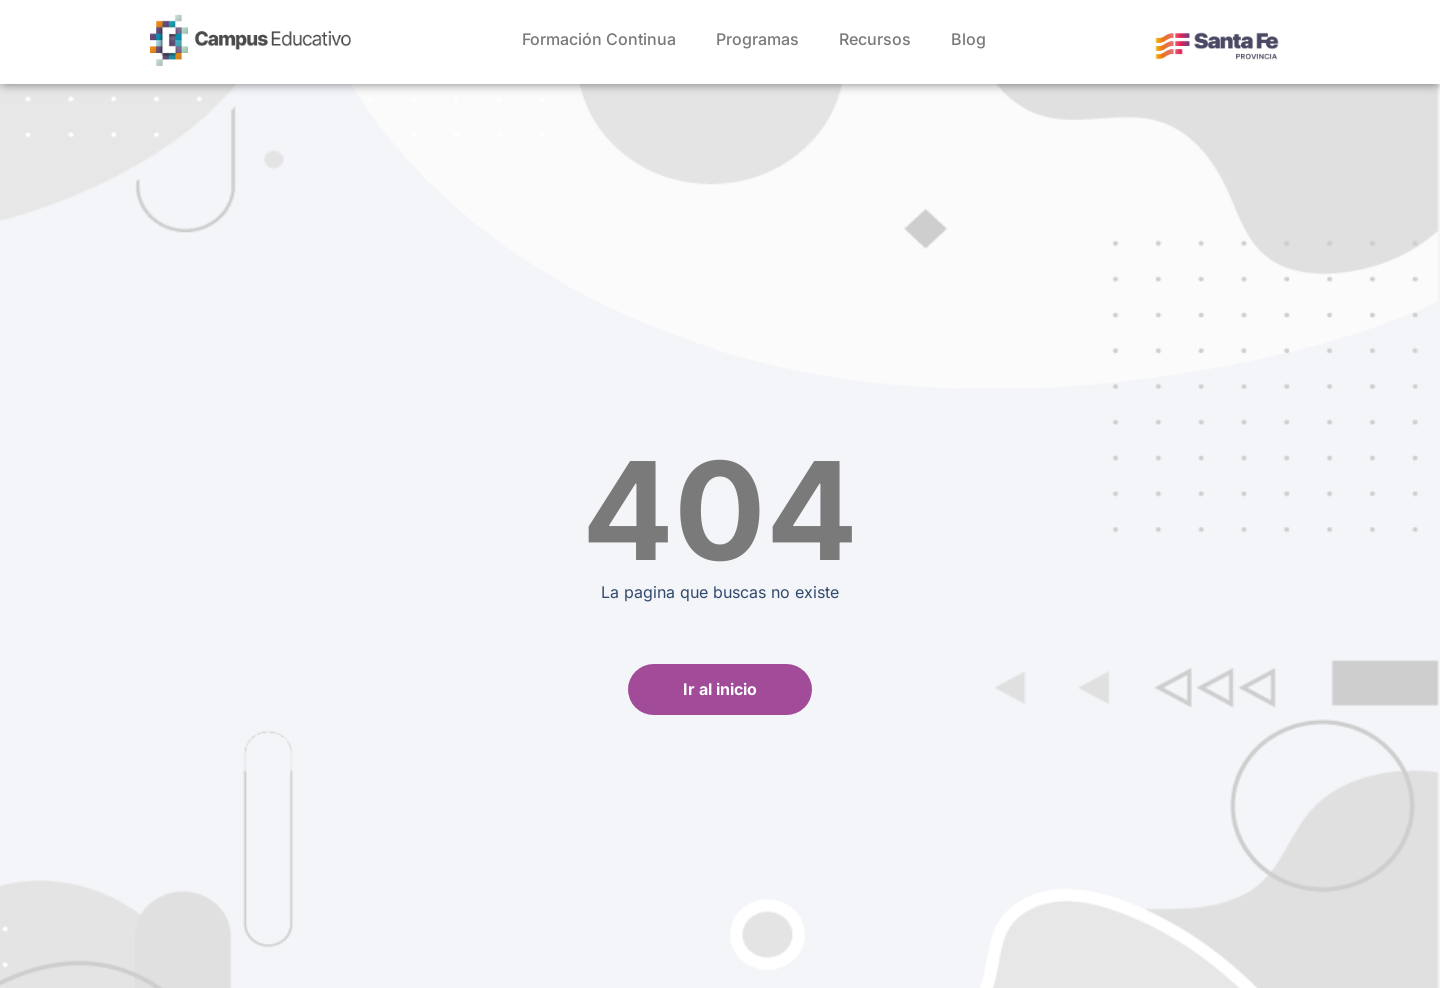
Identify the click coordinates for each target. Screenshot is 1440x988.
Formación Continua (599, 39)
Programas (757, 39)
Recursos (875, 39)
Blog (968, 39)
